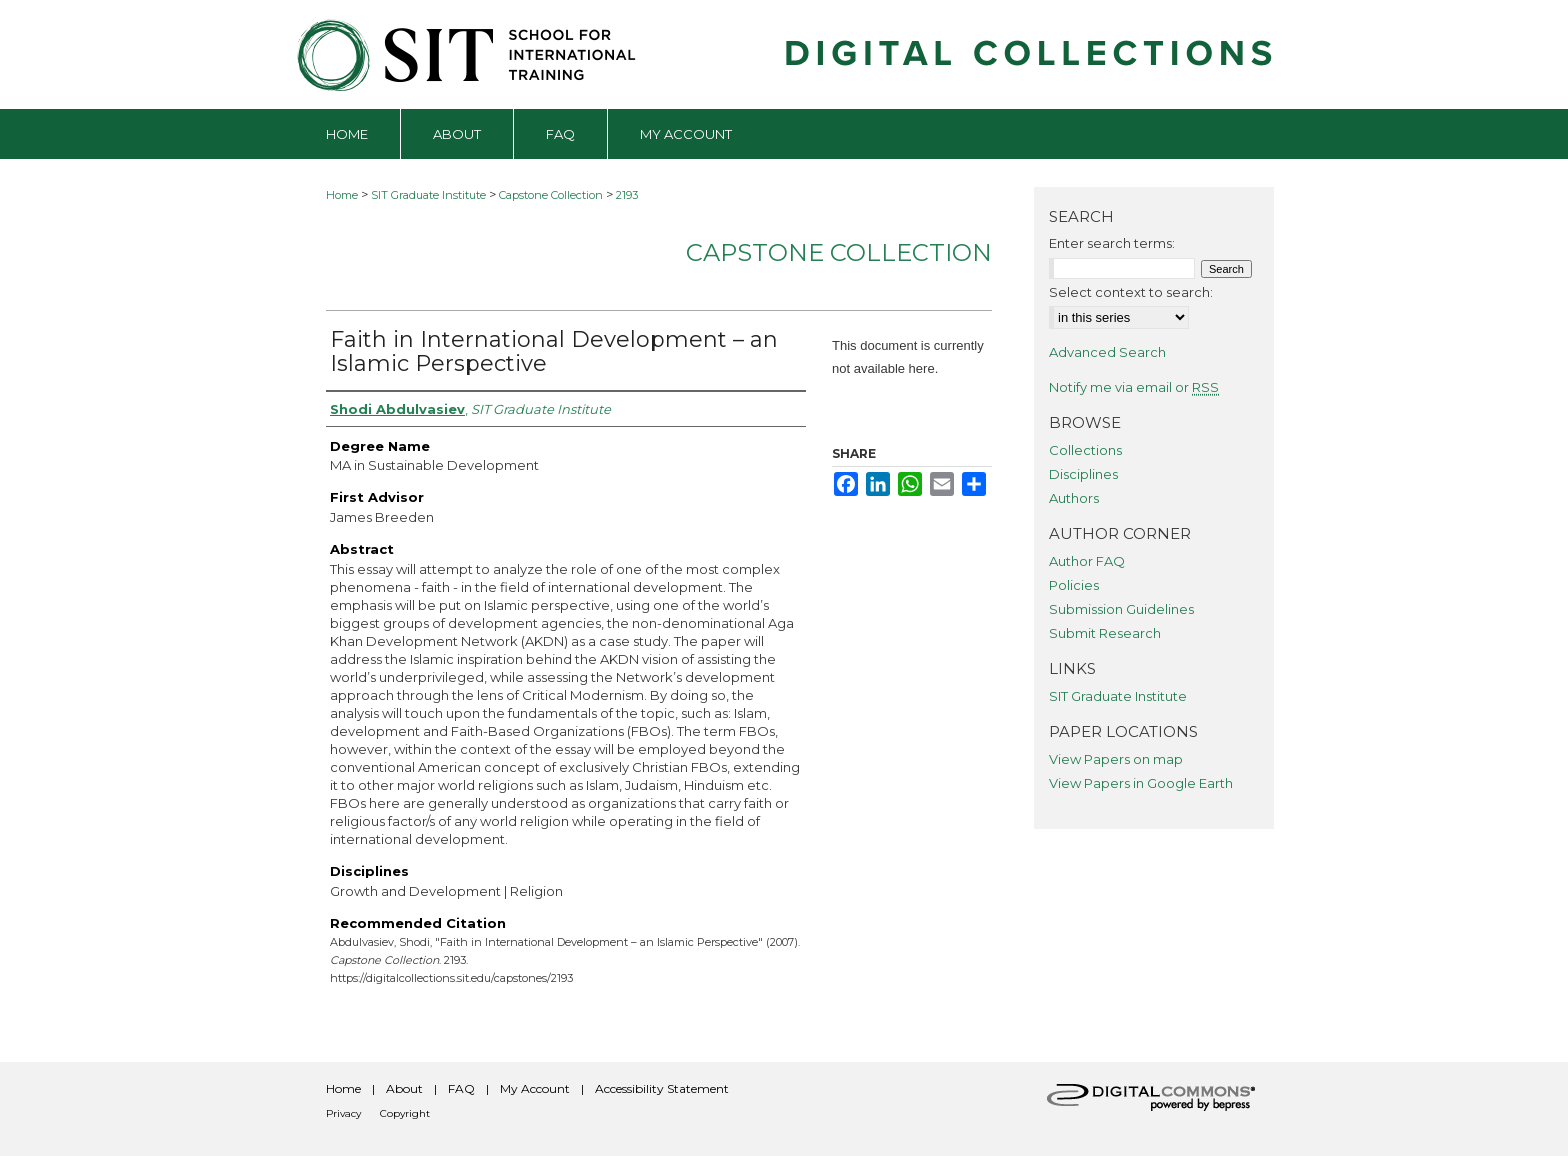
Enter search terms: (1112, 243)
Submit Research (1105, 633)
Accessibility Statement (662, 1088)
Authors (1074, 498)
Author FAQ (1087, 561)
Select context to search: (1131, 292)
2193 (627, 195)
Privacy (343, 1113)
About (404, 1088)
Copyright (405, 1113)
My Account (535, 1088)
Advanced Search (1107, 352)
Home (342, 195)
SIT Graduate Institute (428, 195)
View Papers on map (1116, 759)
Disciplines (1083, 474)
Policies (1074, 585)
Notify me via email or (1134, 387)
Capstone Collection (551, 195)
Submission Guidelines (1121, 609)
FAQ (461, 1088)
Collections (1085, 450)
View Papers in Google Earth (1141, 783)
